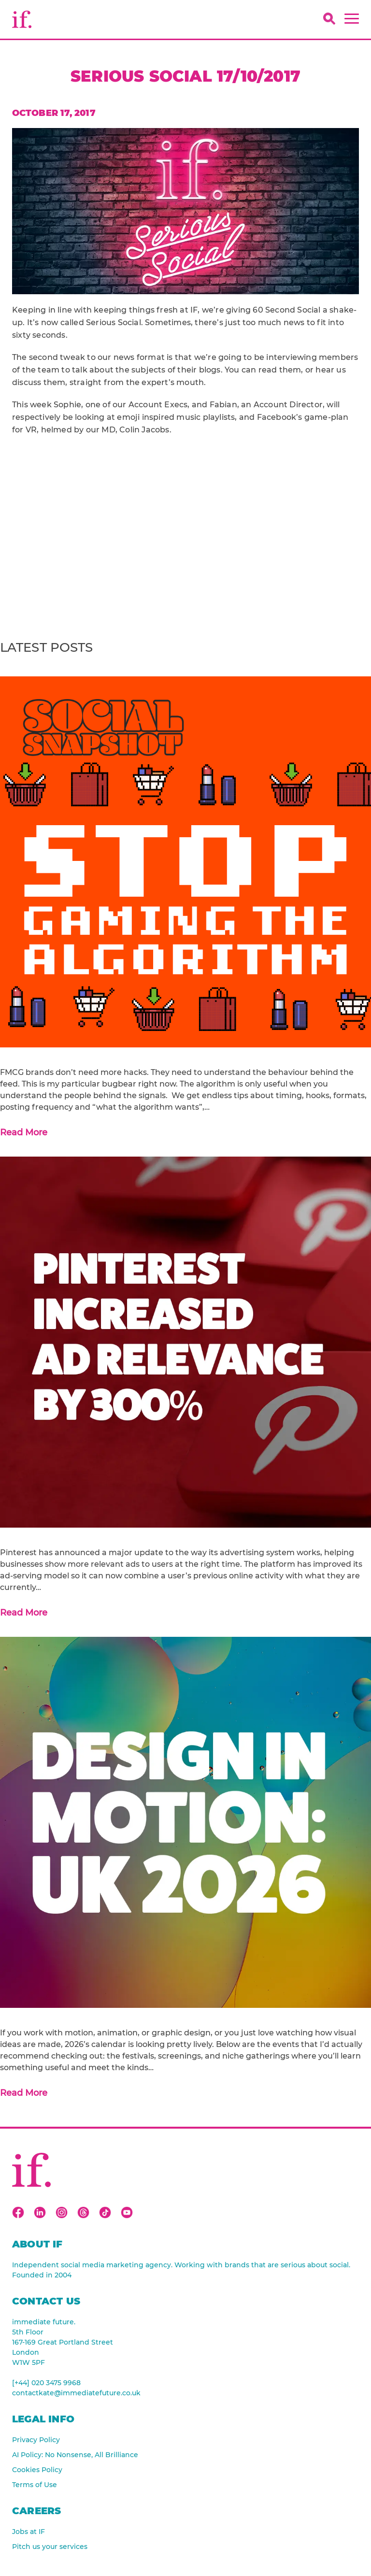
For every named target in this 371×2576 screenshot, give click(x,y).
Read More (23, 1132)
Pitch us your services (49, 2546)
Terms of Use (34, 2484)
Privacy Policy (36, 2439)
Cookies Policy (37, 2469)
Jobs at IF (28, 2531)
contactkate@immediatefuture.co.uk (76, 2393)
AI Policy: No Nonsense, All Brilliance (75, 2454)
